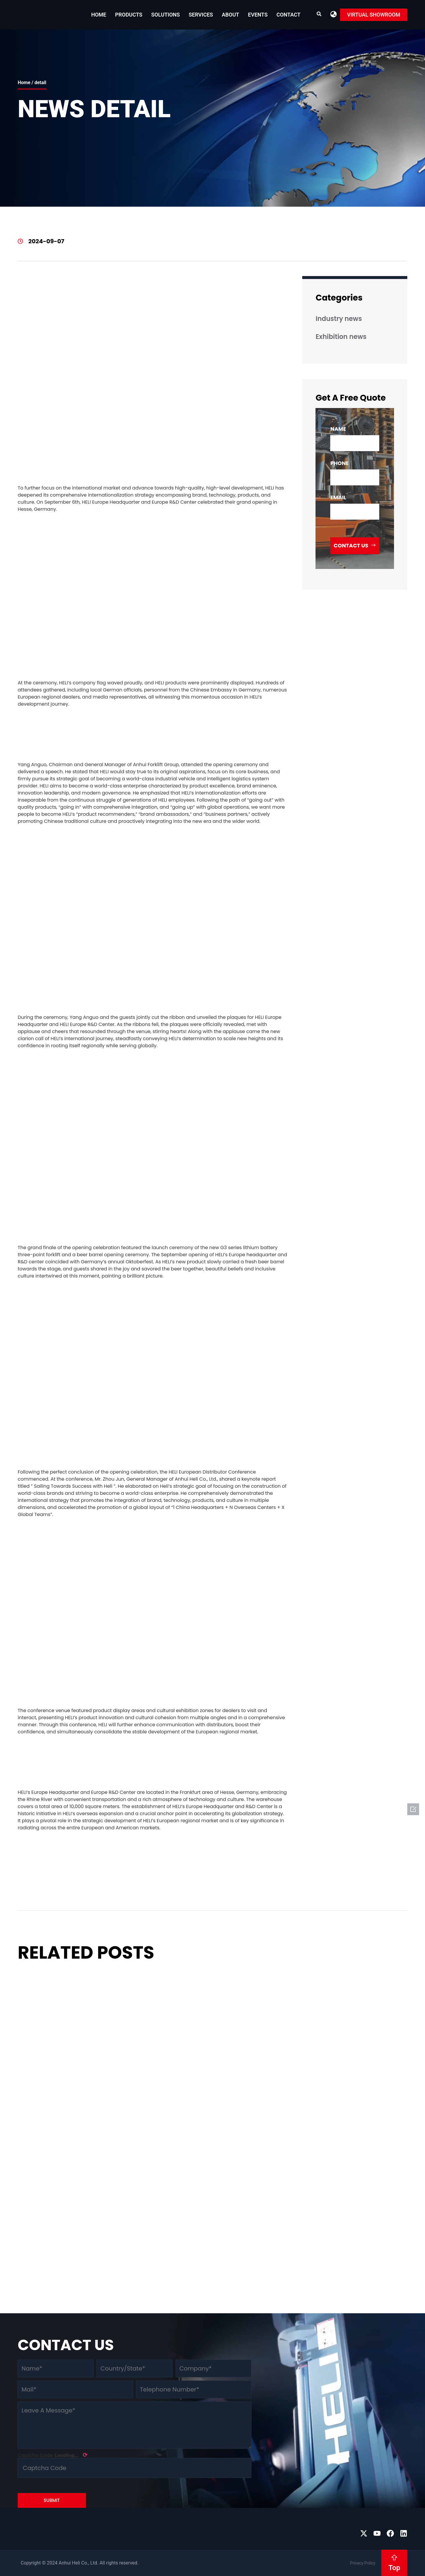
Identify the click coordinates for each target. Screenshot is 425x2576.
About (230, 15)
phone (339, 463)
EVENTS (257, 15)
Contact (288, 15)
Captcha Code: (53, 2455)
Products (128, 15)
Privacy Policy (362, 2563)
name (338, 429)
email (338, 497)
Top (394, 2568)
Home (98, 15)
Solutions (165, 15)
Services (201, 15)
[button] (334, 14)
